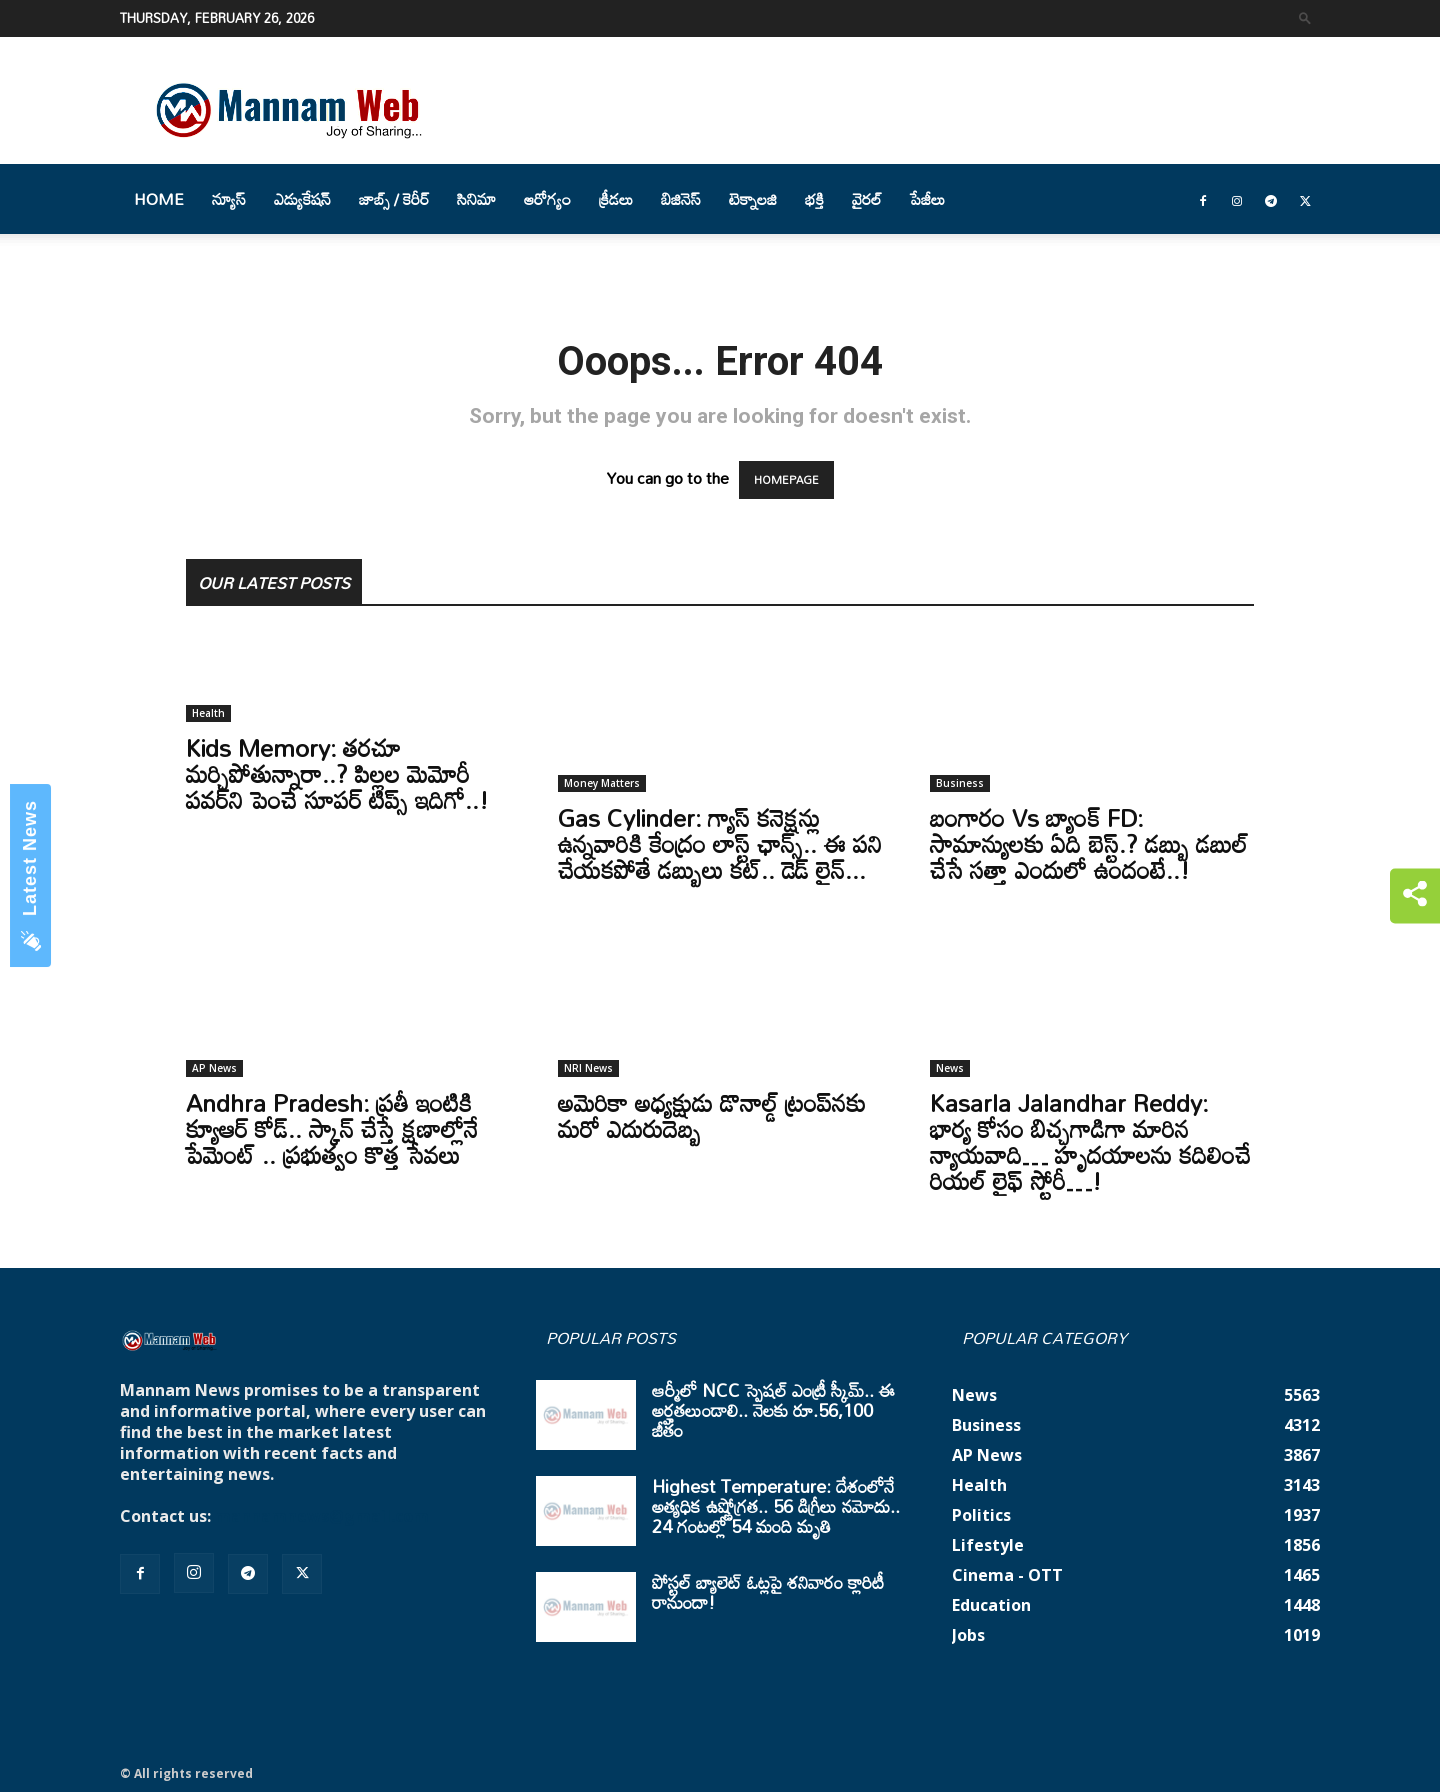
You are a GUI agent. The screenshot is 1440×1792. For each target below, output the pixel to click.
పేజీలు (927, 199)
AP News (214, 1068)
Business (960, 783)
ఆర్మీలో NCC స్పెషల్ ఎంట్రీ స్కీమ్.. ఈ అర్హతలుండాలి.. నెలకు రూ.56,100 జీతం (773, 1410)
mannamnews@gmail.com (322, 1516)
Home (159, 199)
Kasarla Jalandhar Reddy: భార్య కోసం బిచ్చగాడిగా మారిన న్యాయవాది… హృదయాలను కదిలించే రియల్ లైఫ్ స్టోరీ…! (1090, 1141)
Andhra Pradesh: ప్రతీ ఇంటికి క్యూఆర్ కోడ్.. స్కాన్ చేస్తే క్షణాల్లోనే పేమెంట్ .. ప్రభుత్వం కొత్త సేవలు (332, 1128)
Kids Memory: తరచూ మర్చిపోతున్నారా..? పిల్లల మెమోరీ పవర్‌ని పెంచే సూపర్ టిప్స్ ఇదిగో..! (337, 773)
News (950, 1068)
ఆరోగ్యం (547, 199)
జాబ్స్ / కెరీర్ (394, 199)
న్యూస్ (229, 199)
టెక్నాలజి (753, 199)
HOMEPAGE (786, 480)
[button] (1305, 17)
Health (208, 713)
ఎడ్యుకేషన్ (302, 199)
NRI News (588, 1068)
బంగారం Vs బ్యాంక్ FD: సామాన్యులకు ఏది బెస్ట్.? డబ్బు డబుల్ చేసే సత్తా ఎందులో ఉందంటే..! (1089, 843)
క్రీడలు (616, 199)
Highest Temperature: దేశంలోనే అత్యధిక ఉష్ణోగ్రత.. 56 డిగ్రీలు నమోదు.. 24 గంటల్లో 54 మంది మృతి (776, 1506)
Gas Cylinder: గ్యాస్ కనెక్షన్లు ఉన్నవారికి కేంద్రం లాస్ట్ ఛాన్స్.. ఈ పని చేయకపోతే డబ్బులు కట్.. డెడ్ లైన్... (720, 843)
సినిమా (476, 199)
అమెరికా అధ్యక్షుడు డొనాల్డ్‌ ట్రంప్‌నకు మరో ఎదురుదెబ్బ (712, 1115)
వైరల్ (867, 199)
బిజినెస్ (681, 199)
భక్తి (814, 199)
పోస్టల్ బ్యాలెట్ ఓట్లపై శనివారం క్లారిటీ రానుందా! (768, 1592)
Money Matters (602, 783)
